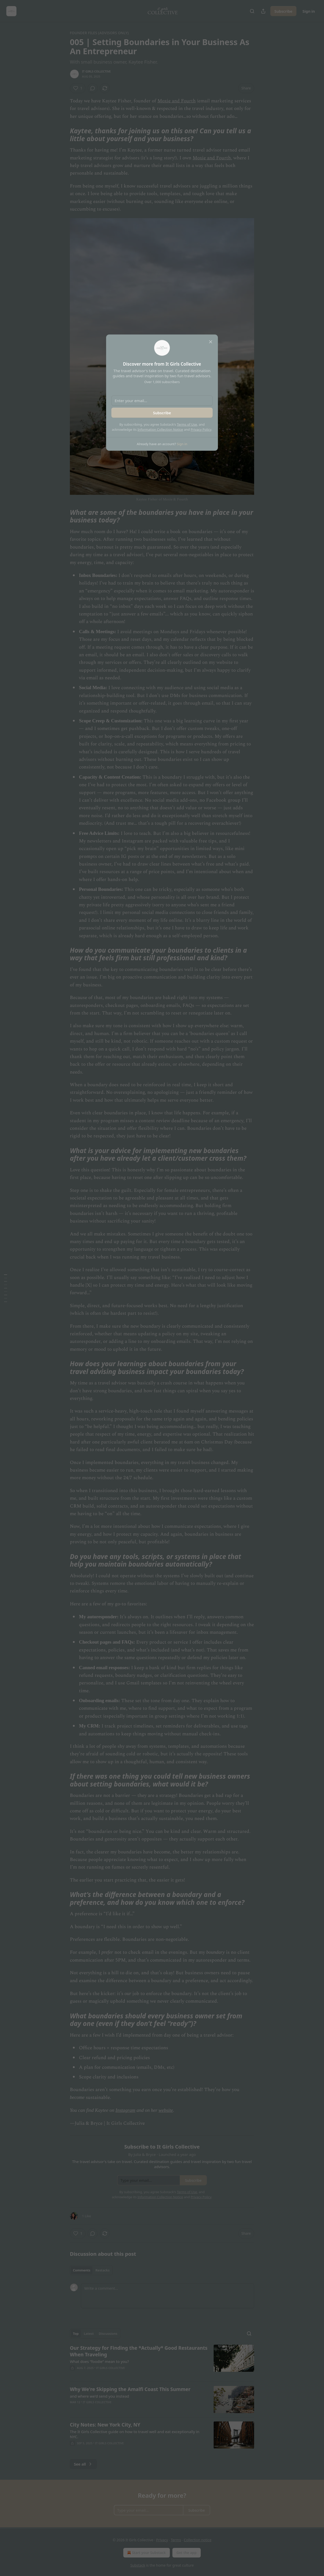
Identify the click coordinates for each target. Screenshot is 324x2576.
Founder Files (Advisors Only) (99, 32)
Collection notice (197, 2539)
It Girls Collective (96, 71)
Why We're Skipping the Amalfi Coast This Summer (130, 2389)
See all (83, 2464)
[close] (211, 342)
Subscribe (283, 11)
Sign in (308, 11)
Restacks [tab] (102, 2270)
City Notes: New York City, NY (105, 2424)
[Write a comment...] (167, 2296)
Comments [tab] (81, 2270)
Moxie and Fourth (176, 101)
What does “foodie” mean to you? (99, 2361)
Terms (176, 2539)
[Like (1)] (78, 88)
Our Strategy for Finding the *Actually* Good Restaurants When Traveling (138, 2351)
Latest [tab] (89, 2333)
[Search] (252, 11)
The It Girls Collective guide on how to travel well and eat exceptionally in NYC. (134, 2434)
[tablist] (91, 2270)
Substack (137, 2565)
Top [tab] (76, 2333)
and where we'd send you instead (99, 2396)
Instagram (125, 2110)
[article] (162, 2361)
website (165, 2110)
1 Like (86, 2216)
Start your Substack (146, 2552)
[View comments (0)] (93, 88)
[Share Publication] (263, 11)
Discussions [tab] (108, 2333)
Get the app (186, 2552)
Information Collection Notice (160, 429)
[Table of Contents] (5, 1288)
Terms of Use (187, 424)
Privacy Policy (201, 429)
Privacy (162, 2539)
